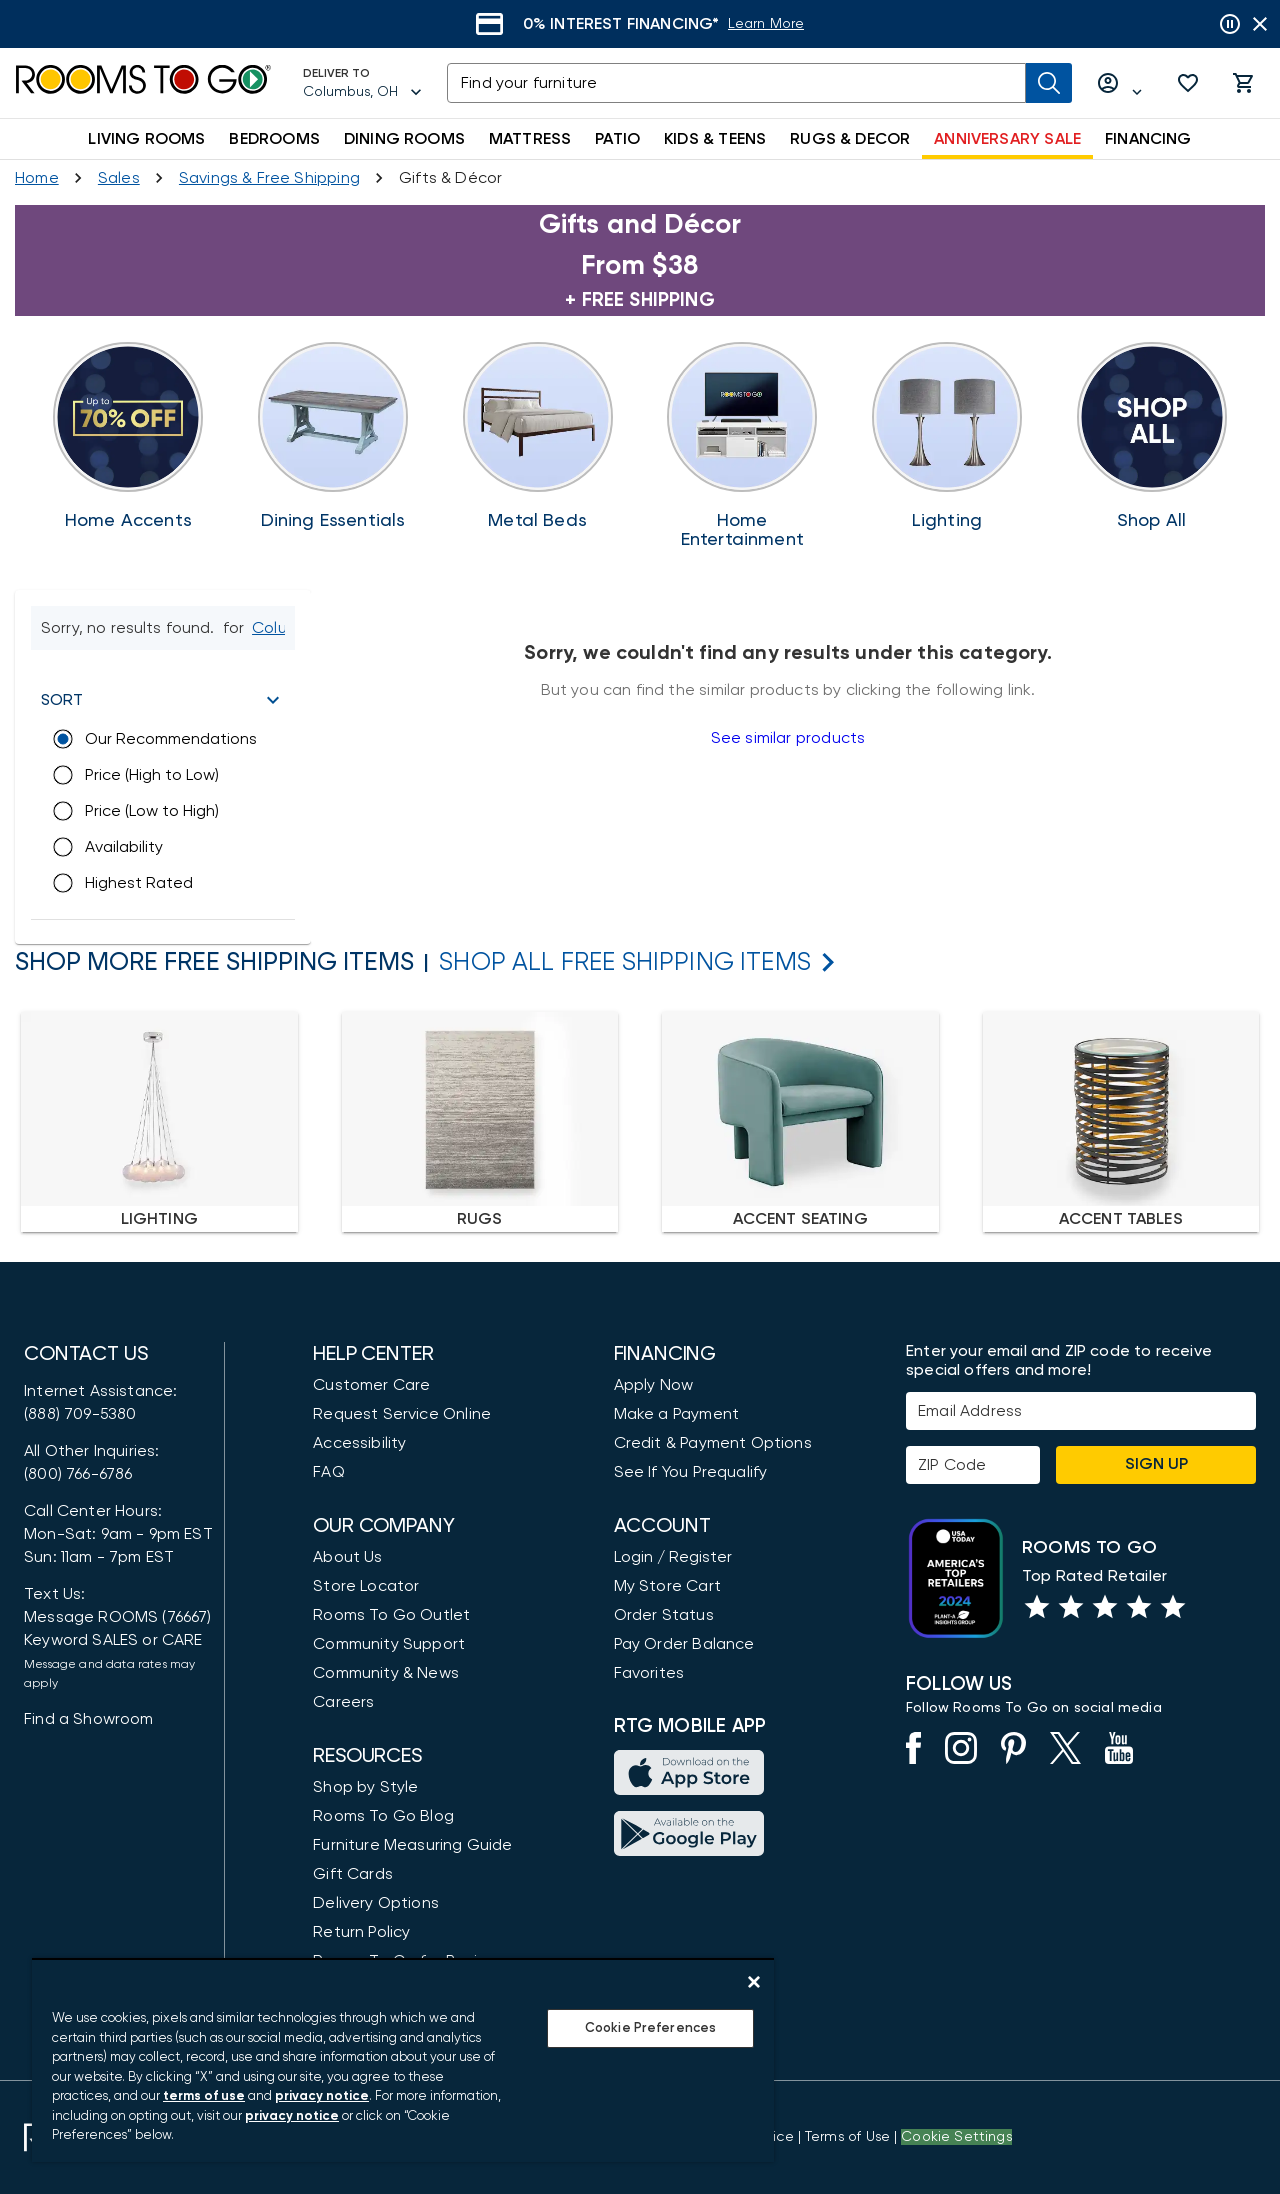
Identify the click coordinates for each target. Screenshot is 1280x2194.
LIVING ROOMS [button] (146, 139)
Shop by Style (365, 1787)
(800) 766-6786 (78, 1474)
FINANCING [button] (1148, 139)
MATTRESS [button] (530, 139)
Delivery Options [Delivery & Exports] (376, 1903)
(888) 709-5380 (80, 1414)
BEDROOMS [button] (274, 139)
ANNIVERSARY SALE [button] (1007, 139)
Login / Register (673, 1557)
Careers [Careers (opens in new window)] (343, 1702)
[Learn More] (787, 24)
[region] (403, 2060)
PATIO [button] (617, 139)
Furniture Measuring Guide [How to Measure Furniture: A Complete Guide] (412, 1845)
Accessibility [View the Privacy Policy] (359, 1443)
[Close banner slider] (1260, 24)
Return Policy (361, 1932)
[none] (159, 1121)
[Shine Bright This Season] (947, 436)
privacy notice (322, 2096)
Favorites (649, 1673)
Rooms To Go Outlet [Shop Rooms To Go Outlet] (391, 1615)
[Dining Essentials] (333, 436)
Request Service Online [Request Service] (402, 1414)
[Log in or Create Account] (1120, 83)
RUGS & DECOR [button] (850, 139)
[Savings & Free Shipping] (269, 178)
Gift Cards (353, 1874)
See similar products (788, 738)
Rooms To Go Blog (383, 1816)
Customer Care (371, 1385)
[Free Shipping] (1151, 436)
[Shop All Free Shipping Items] (625, 963)
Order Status (664, 1615)
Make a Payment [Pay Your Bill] (676, 1414)
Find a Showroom (89, 1719)
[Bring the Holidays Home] (742, 446)
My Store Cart (667, 1586)
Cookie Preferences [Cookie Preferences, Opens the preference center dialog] (650, 2028)
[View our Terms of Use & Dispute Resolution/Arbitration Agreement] (847, 2137)
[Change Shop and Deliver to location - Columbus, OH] (276, 628)
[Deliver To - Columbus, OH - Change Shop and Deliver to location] (363, 83)
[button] (1188, 83)
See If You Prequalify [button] (691, 1472)
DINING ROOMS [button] (404, 139)
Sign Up (1156, 1464)
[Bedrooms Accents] (537, 436)
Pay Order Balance (684, 1644)
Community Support (389, 1644)
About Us (347, 1557)
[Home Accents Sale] (128, 436)
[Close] (754, 1982)
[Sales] (119, 178)
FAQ (329, 1472)
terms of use (204, 2096)
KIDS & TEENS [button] (715, 139)
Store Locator (366, 1586)
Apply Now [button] (654, 1385)
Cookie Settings (956, 2137)
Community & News (386, 1673)
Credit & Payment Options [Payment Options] (713, 1443)
